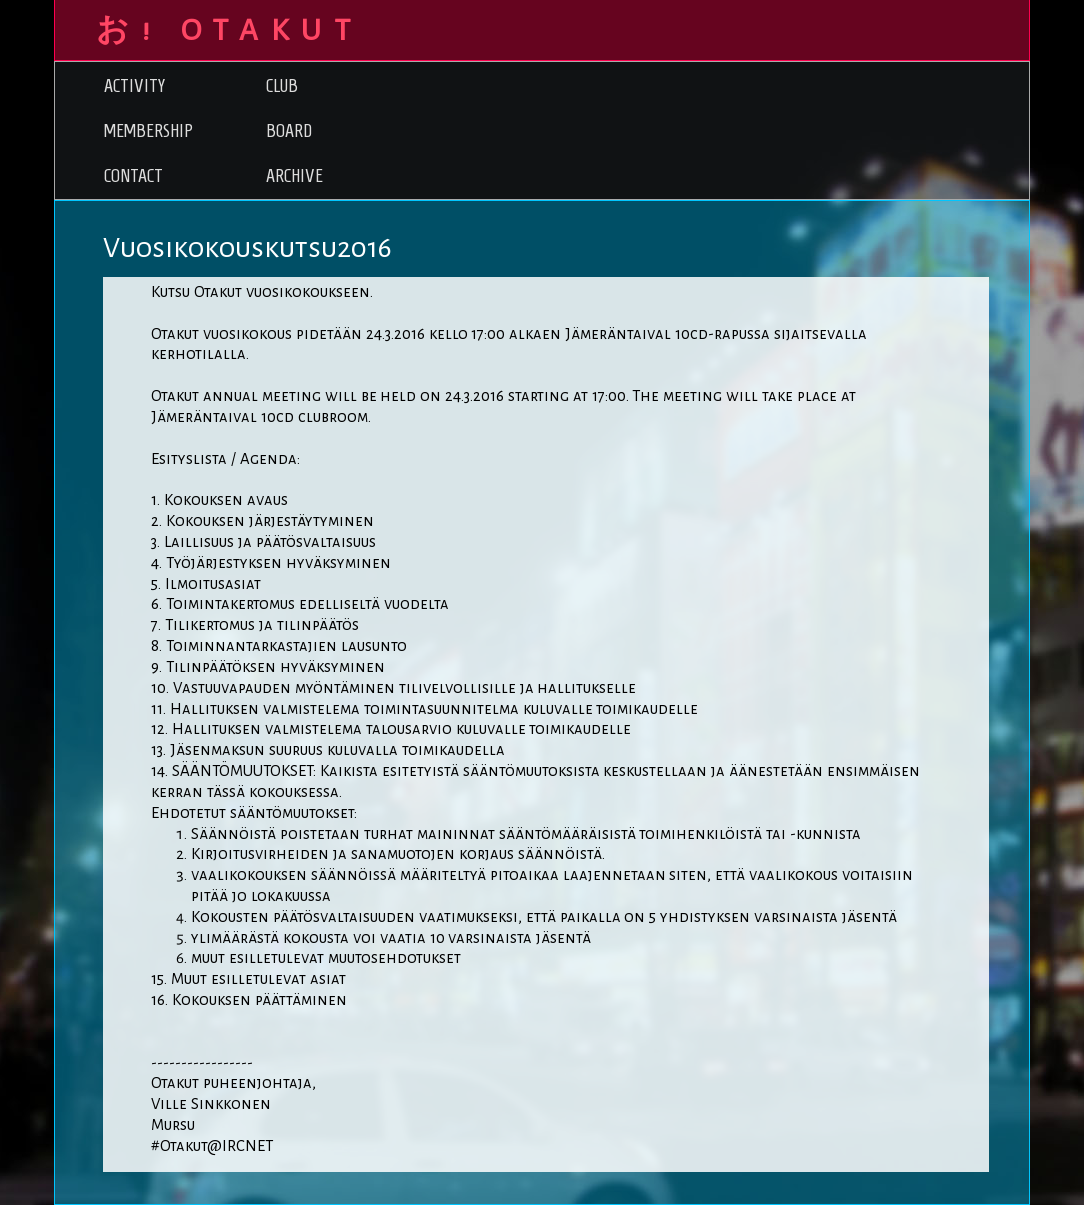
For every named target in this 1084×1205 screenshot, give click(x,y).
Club (282, 85)
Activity (134, 85)
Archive (294, 175)
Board (289, 130)
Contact (133, 175)
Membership (148, 130)
